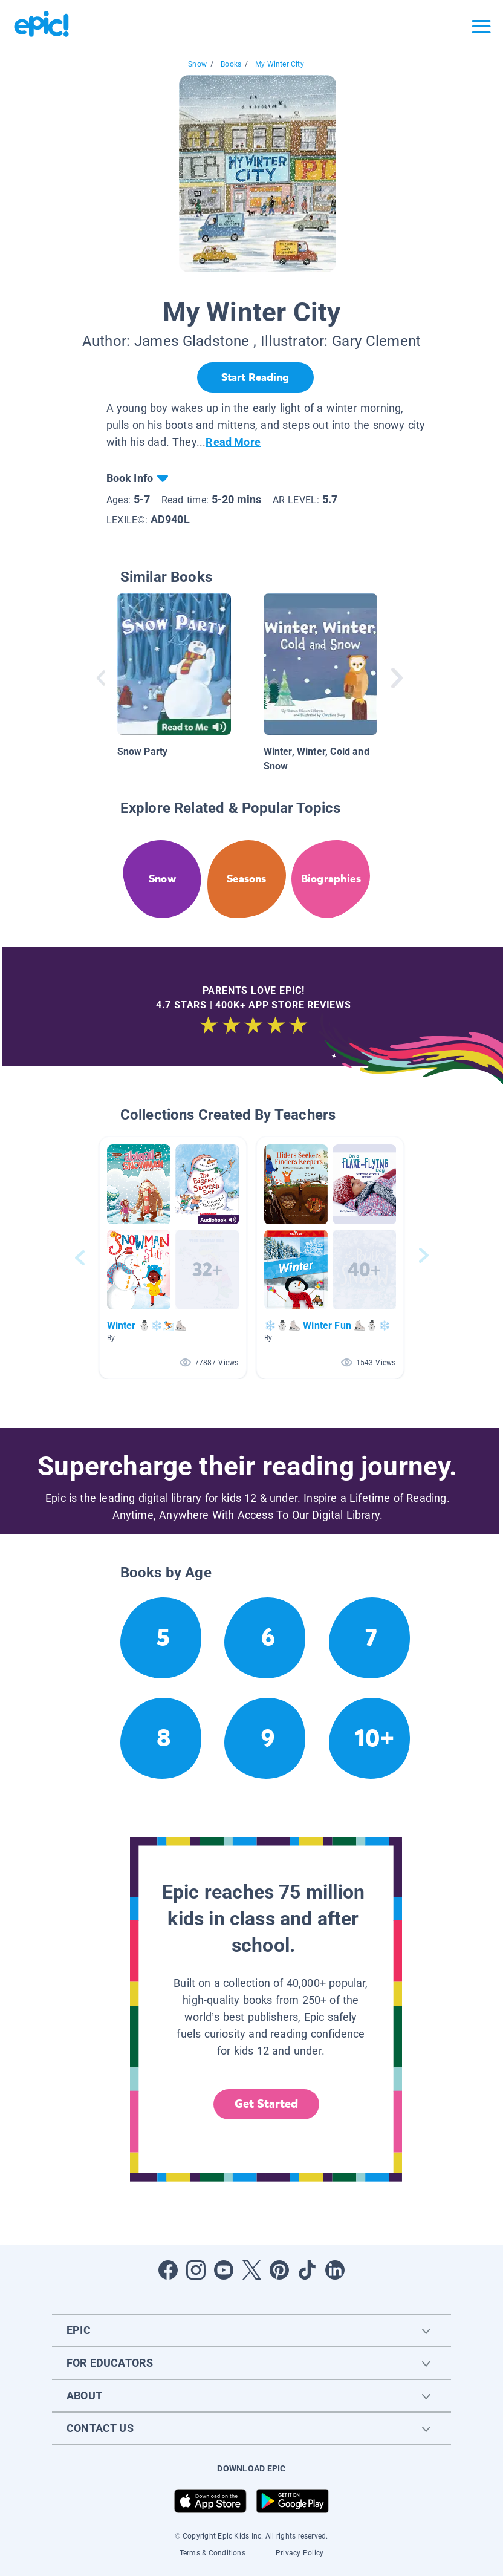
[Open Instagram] (196, 2270)
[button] (173, 1257)
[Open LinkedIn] (335, 2270)
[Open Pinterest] (279, 2270)
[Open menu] (481, 26)
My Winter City (279, 64)
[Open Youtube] (223, 2270)
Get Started (267, 2104)
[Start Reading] (255, 377)
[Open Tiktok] (307, 2270)
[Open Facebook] (168, 2270)
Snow (197, 64)
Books (231, 64)
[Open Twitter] (251, 2270)
